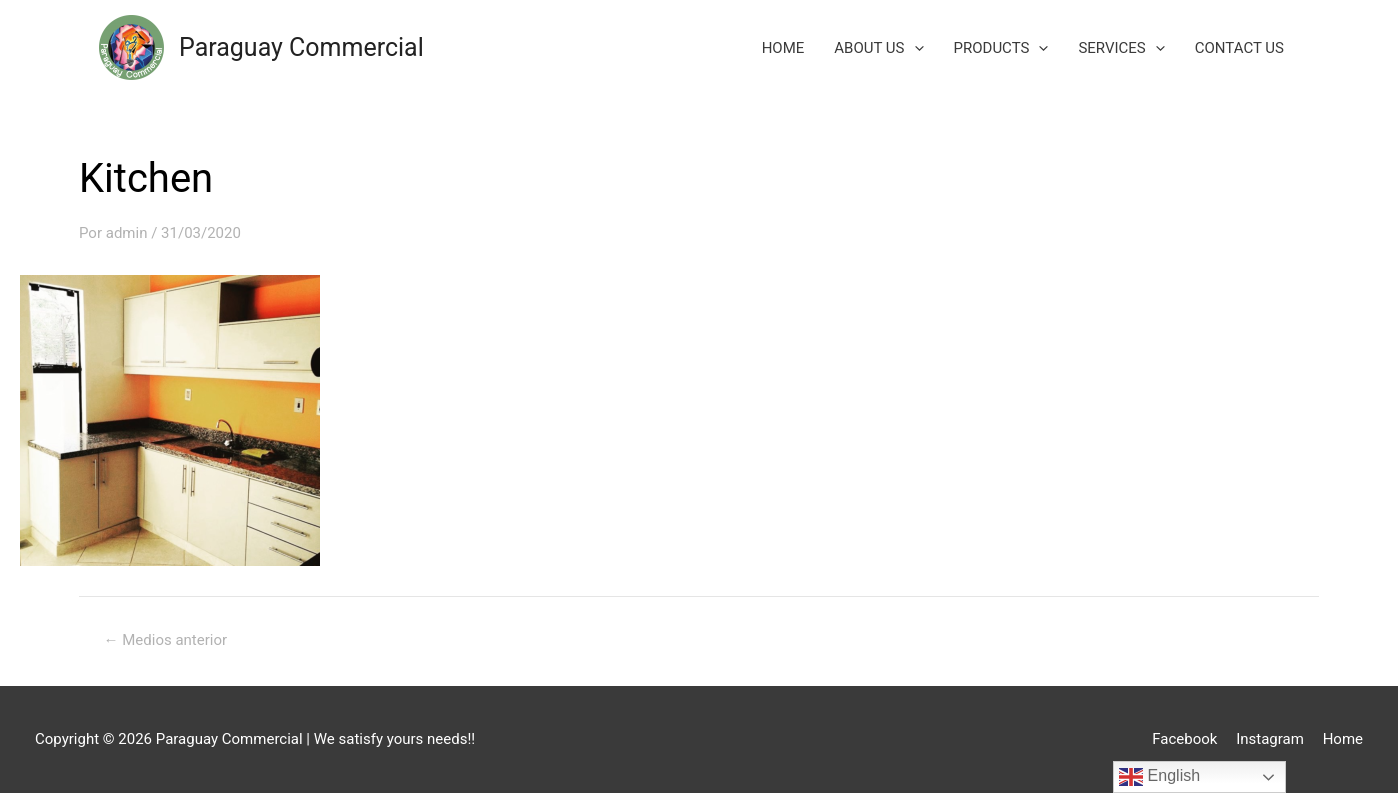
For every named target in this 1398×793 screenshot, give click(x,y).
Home (1343, 739)
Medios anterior (166, 640)
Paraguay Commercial (301, 47)
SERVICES (1121, 48)
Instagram (1270, 739)
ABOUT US (878, 48)
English (1159, 777)
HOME (783, 48)
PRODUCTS (1001, 48)
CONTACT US (1239, 48)
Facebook (1184, 739)
